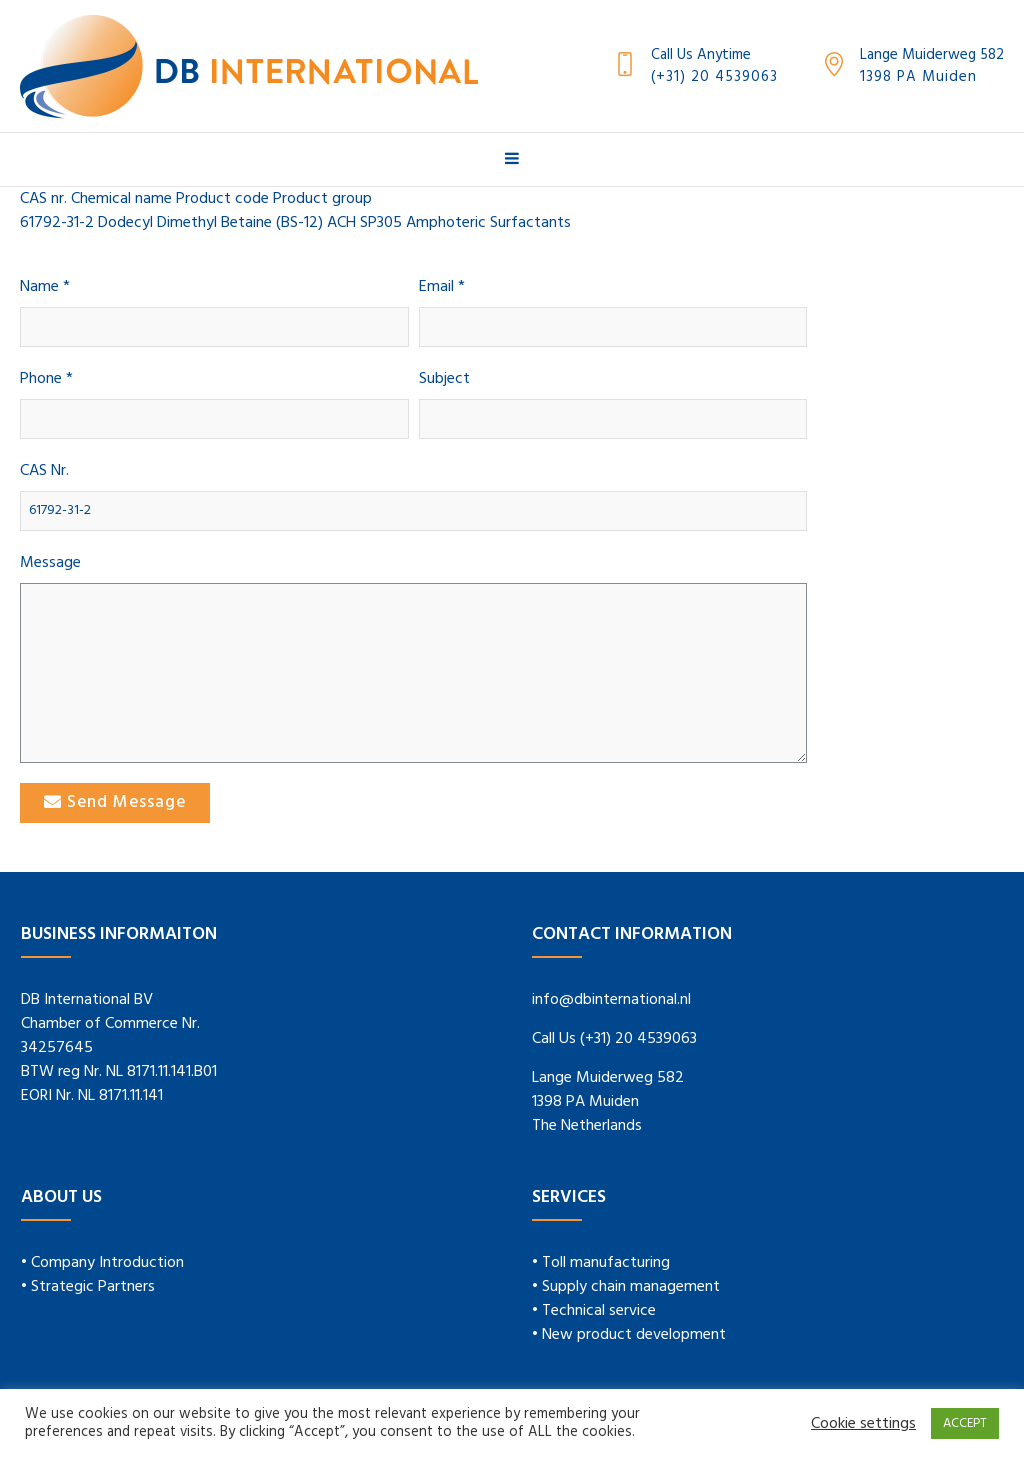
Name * (45, 287)
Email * (442, 287)
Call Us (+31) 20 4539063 (614, 1039)
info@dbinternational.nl (611, 1000)
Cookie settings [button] (863, 1424)
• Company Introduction (102, 1263)
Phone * (46, 379)
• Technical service (594, 1311)
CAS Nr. (44, 471)
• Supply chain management (626, 1287)
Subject (444, 379)
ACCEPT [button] (965, 1423)
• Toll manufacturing (601, 1263)
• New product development (629, 1335)
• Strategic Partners (88, 1287)
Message (50, 563)
